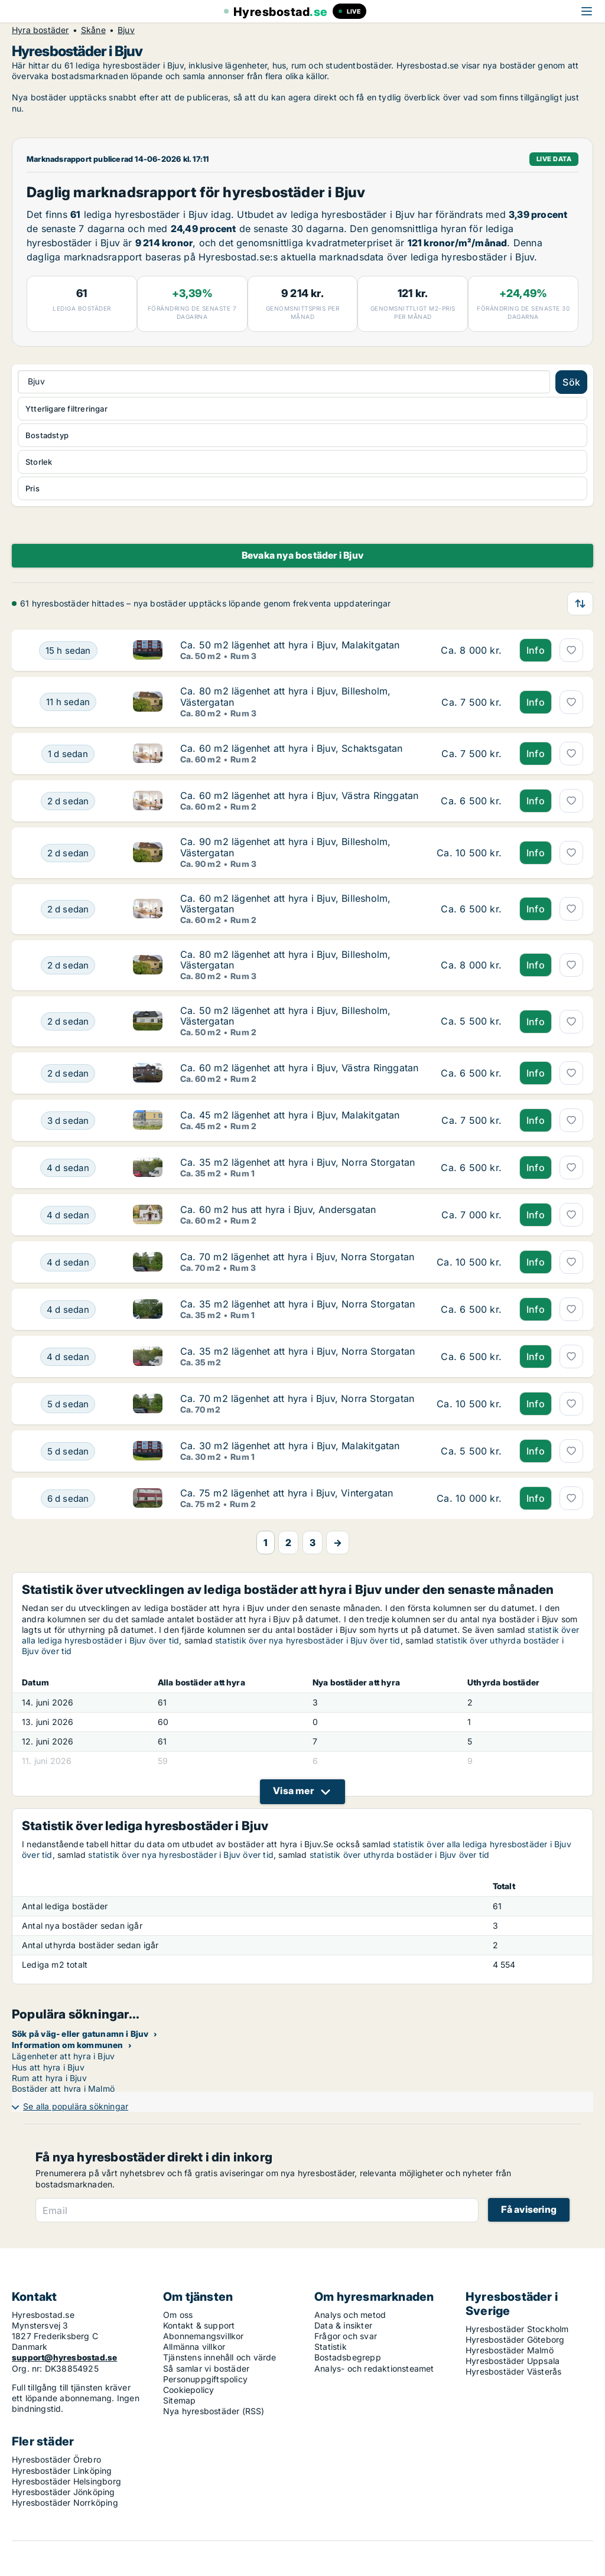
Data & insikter (343, 2325)
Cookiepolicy (188, 2390)
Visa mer (293, 1790)
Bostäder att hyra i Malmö (63, 2088)
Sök (571, 382)
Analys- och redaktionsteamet (374, 2368)
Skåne (93, 30)
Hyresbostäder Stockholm (517, 2329)
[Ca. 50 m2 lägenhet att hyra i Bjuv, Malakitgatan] (68, 650)
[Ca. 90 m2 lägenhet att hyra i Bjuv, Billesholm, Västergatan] (68, 852)
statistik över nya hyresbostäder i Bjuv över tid (308, 1640)
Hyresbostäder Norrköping (65, 2502)
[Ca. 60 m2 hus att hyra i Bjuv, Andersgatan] (68, 1214)
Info (535, 650)
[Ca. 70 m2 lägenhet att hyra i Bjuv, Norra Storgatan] (68, 1262)
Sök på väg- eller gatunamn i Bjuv (80, 2034)
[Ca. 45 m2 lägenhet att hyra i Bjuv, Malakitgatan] (68, 1120)
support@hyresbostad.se (64, 2357)
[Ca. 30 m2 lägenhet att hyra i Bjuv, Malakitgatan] (68, 1451)
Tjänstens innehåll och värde (220, 2357)
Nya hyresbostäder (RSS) (214, 2411)
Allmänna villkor (194, 2347)
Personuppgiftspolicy (205, 2379)
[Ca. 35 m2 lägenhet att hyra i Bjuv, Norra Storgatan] (68, 1167)
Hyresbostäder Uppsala (513, 2361)
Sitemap (179, 2400)
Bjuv (126, 30)
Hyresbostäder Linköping (62, 2471)
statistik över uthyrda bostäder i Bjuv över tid (399, 1855)
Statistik (330, 2347)
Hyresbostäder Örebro (56, 2459)
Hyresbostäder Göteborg (515, 2339)
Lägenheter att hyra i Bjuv (63, 2056)
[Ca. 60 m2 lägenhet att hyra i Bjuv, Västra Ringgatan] (68, 800)
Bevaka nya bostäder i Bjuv (302, 555)
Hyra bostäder (40, 30)
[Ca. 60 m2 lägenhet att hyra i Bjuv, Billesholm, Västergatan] (68, 909)
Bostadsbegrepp (347, 2357)
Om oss (178, 2315)
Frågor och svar (345, 2336)
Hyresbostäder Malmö (510, 2350)
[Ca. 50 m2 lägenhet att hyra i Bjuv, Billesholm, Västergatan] (68, 1021)
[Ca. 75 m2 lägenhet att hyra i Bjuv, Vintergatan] (68, 1498)
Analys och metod (350, 2315)
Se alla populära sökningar (75, 2106)
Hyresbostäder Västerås (513, 2371)
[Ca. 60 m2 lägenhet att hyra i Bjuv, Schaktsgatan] (68, 753)
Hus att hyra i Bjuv (48, 2067)
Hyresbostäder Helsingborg (66, 2481)
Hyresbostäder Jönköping (63, 2492)
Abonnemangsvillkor (203, 2336)
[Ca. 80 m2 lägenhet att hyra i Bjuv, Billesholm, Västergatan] (68, 702)
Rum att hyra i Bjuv (49, 2078)
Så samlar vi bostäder (206, 2368)
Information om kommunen (67, 2045)
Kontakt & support (199, 2325)
